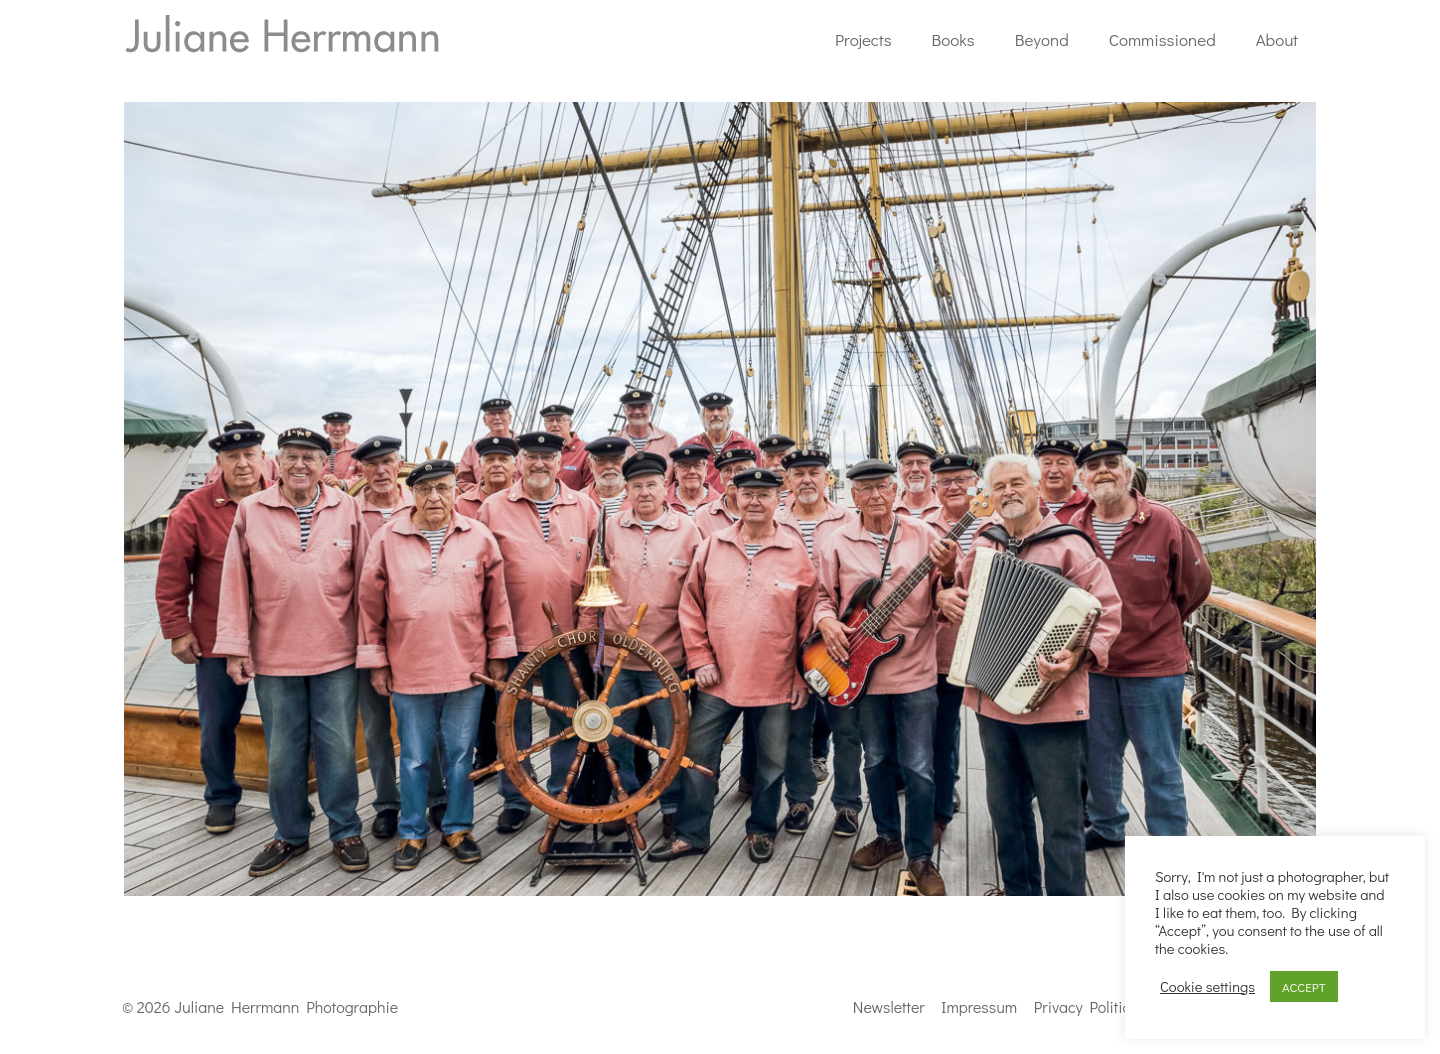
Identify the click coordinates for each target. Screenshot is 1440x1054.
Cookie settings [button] (1207, 987)
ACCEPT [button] (1304, 986)
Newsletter (889, 1006)
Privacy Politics (1086, 1006)
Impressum (979, 1006)
